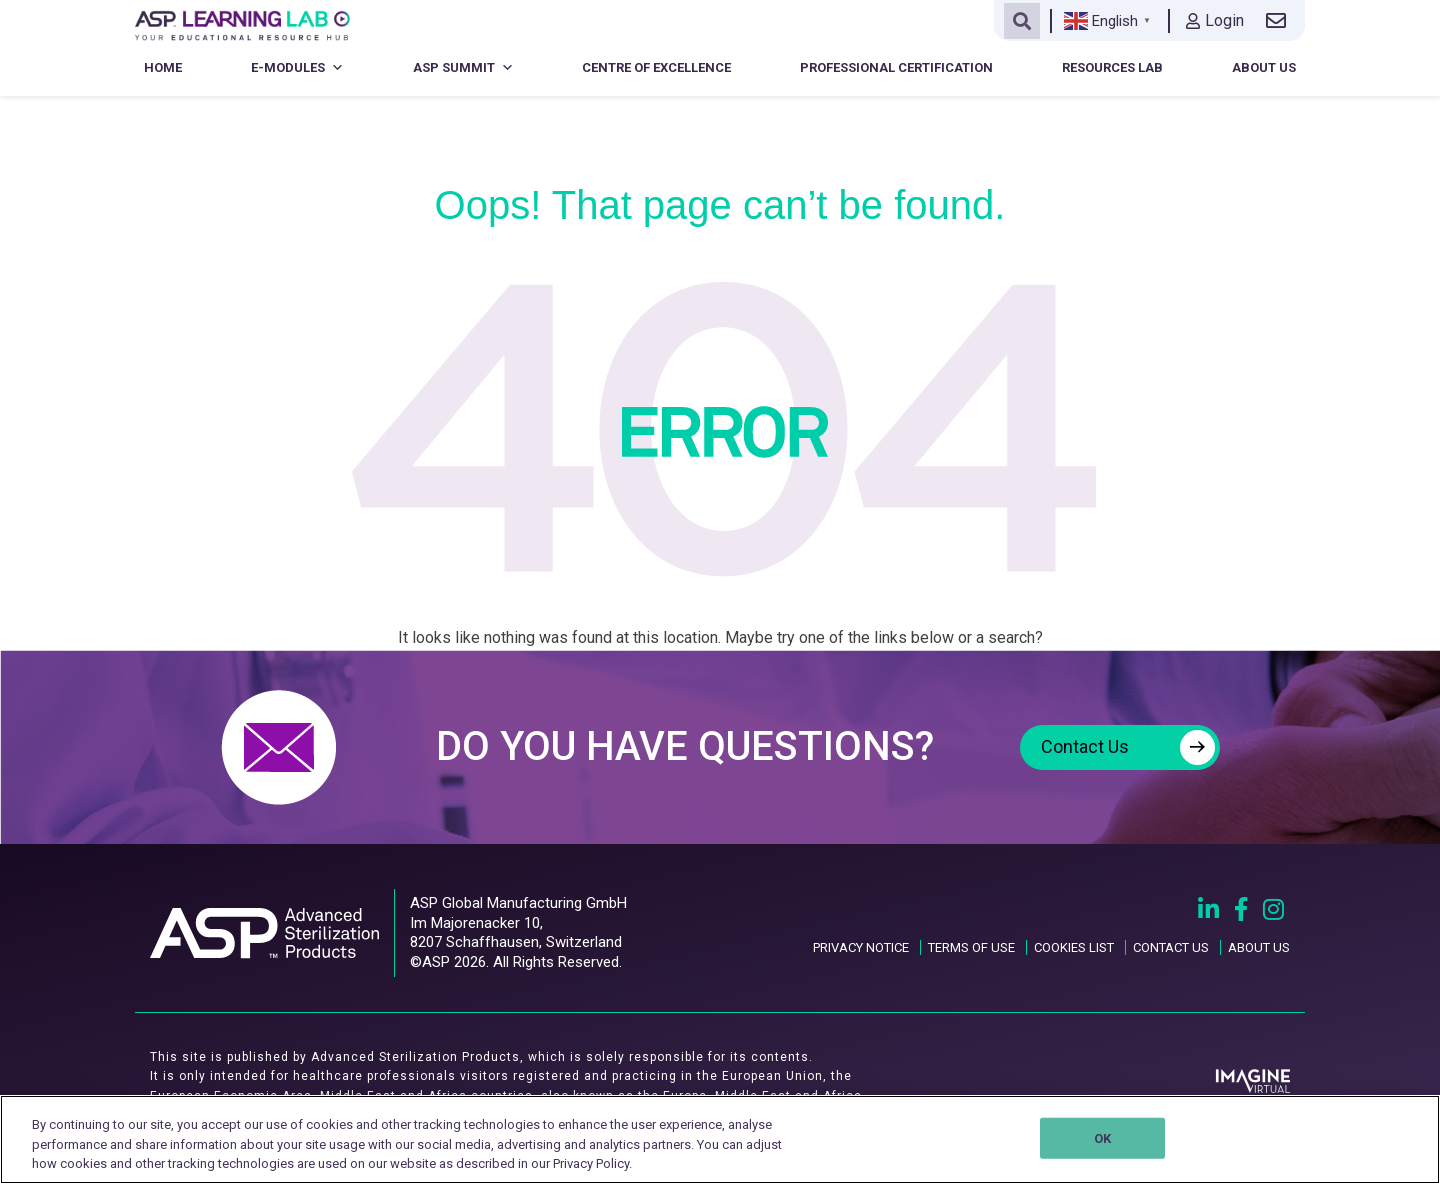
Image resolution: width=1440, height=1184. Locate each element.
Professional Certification (896, 67)
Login (1215, 20)
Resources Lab (1112, 67)
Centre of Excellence (656, 67)
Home (163, 67)
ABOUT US (1259, 947)
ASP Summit (463, 67)
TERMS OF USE (971, 947)
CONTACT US (1171, 947)
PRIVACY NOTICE (861, 947)
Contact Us (1128, 747)
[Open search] (1022, 21)
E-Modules (297, 67)
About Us (1264, 67)
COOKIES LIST (1074, 947)
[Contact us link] (1280, 21)
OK (1102, 1137)
